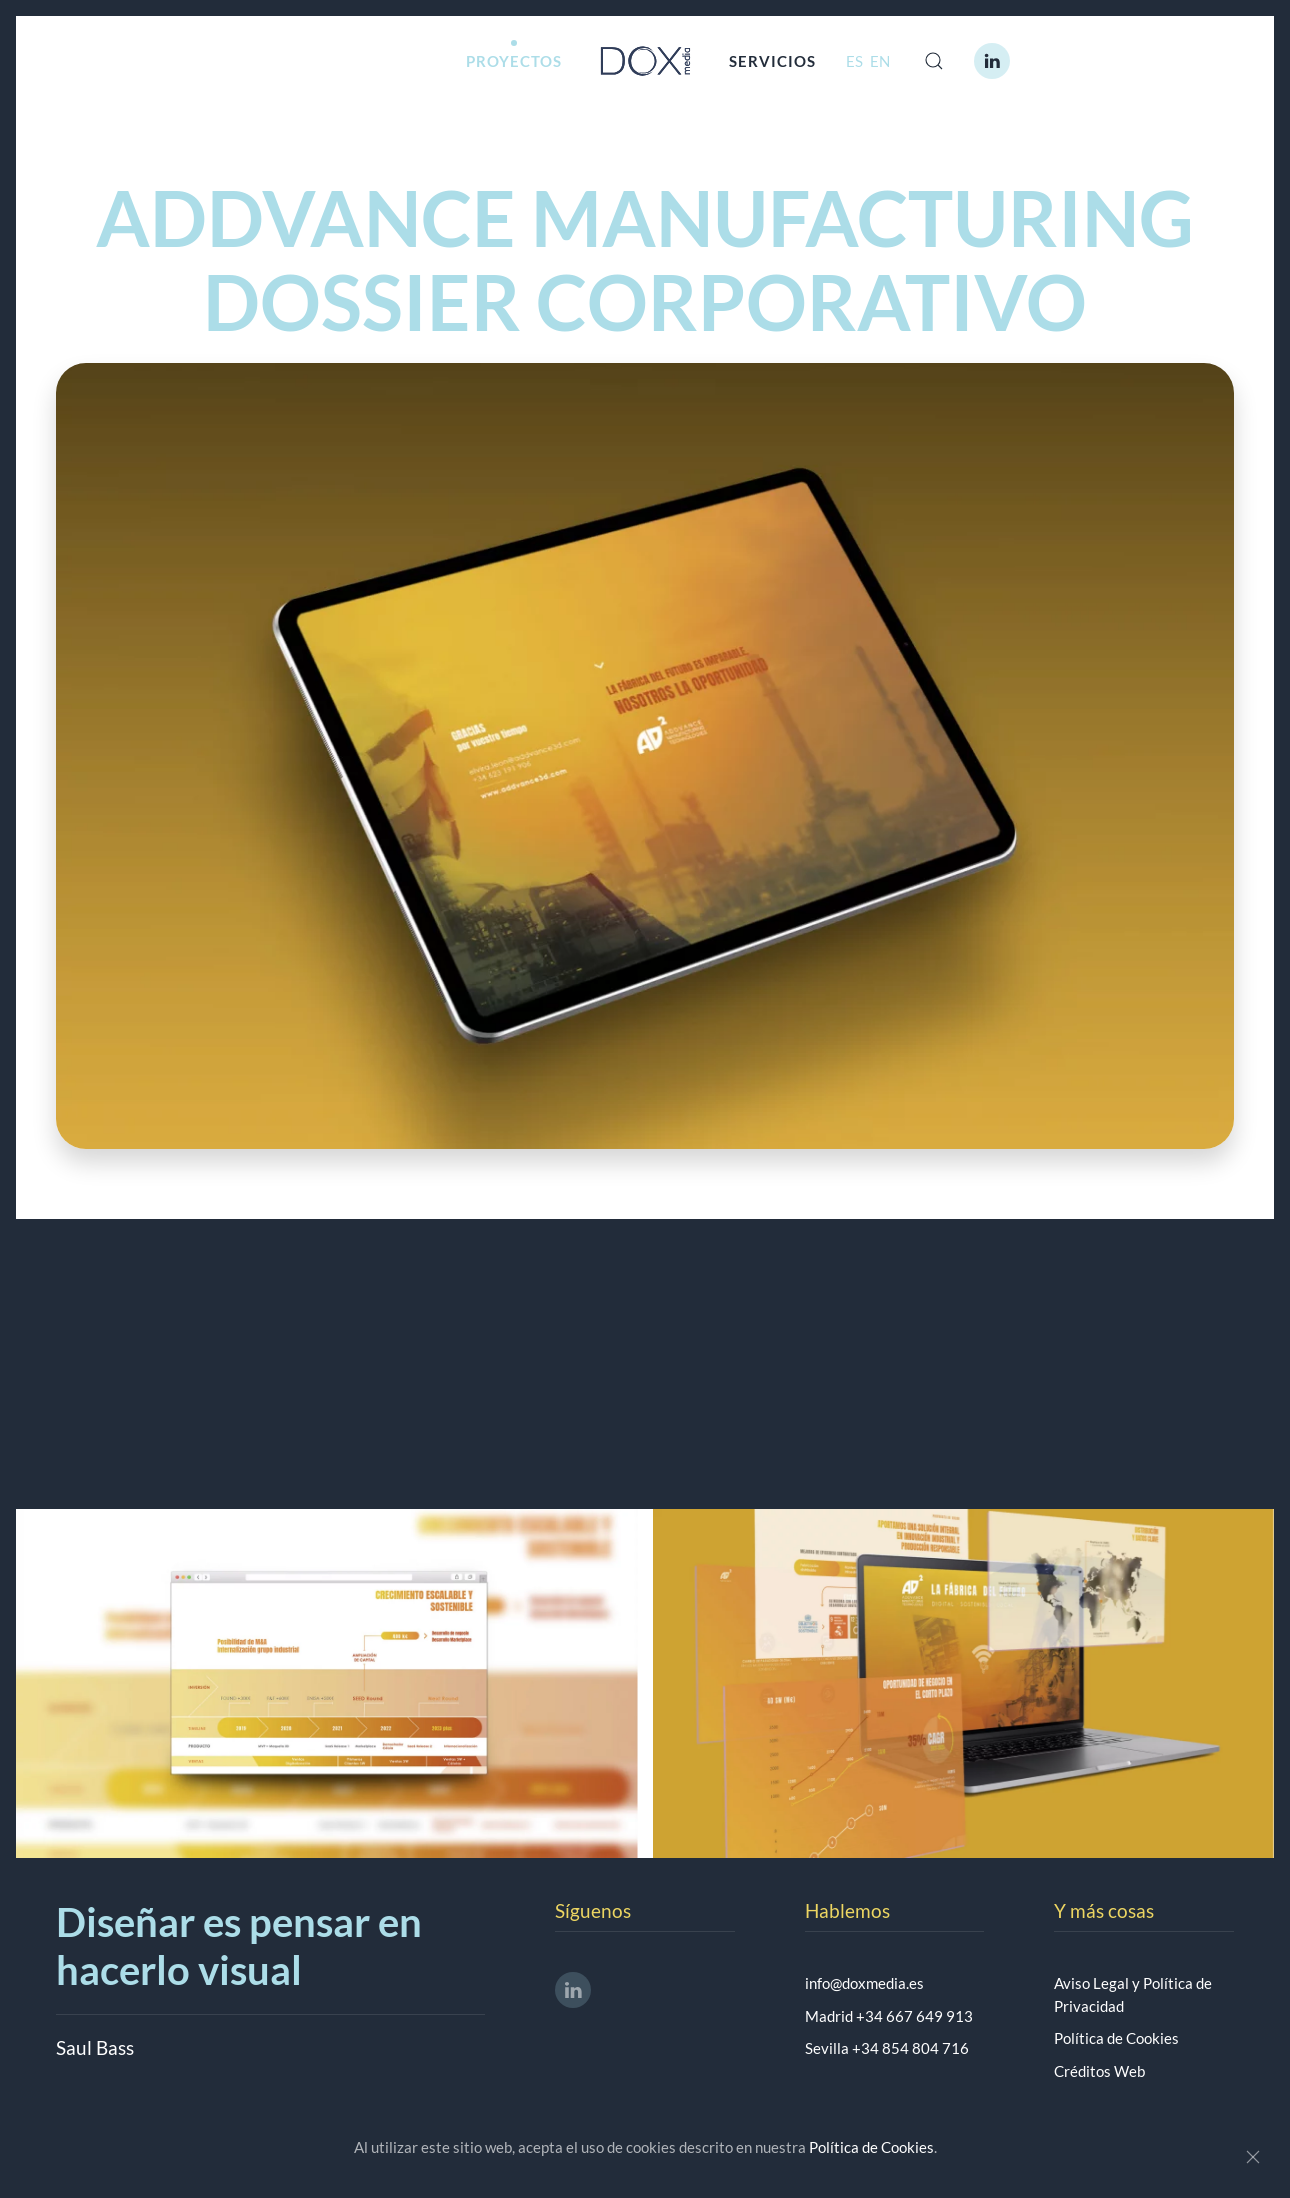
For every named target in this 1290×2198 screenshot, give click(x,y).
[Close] (1253, 2157)
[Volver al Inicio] (645, 61)
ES (856, 61)
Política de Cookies (1116, 2038)
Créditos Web (1099, 2071)
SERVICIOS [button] (772, 61)
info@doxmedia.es (864, 1983)
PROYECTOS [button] (514, 61)
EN (880, 61)
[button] (934, 61)
